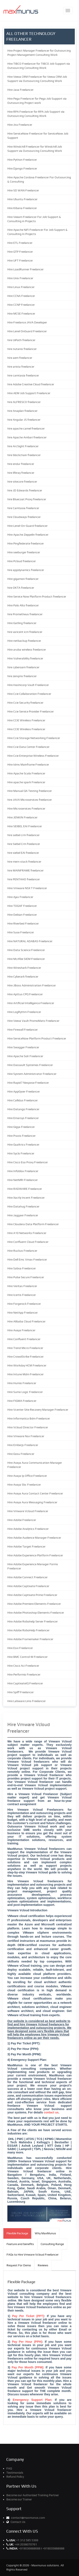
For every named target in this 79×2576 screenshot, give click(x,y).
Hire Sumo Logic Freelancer (25, 1392)
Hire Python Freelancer (22, 159)
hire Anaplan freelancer (22, 410)
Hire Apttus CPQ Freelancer (25, 994)
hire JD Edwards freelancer (24, 490)
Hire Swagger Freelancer (23, 1047)
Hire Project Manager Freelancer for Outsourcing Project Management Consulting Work (39, 52)
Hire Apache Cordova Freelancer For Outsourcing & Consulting (39, 179)
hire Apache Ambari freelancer (27, 437)
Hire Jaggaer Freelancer (22, 1215)
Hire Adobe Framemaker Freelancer (30, 1639)
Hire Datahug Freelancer (23, 1206)
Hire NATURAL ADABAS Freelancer (29, 941)
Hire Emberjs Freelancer (22, 1445)
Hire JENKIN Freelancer (22, 817)
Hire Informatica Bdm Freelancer (28, 1418)
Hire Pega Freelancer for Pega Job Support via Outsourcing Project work (37, 100)
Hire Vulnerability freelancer (25, 658)
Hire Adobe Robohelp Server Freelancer (32, 1621)
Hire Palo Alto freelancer (23, 605)
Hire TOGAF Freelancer (22, 905)
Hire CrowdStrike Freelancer (25, 1356)
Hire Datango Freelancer (23, 1109)
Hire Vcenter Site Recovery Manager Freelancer (37, 1409)
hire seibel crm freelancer (23, 835)
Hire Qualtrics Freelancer (23, 1144)
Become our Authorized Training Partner (32, 2495)
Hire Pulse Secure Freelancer (25, 1277)
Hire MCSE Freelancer (21, 313)
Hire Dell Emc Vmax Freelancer (27, 1259)
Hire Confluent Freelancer (23, 1339)
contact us (51, 2112)
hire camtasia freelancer (23, 375)
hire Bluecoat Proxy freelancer (26, 499)
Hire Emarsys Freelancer (23, 1118)
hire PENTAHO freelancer (23, 879)
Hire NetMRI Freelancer (22, 1180)
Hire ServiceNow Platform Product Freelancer (36, 1038)
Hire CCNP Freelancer (21, 304)
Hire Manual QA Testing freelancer (29, 790)
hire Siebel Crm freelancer (23, 844)
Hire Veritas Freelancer (22, 1286)
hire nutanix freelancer (22, 349)
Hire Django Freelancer (22, 168)
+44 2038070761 (26, 2544)
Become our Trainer (19, 2499)
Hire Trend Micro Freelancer (25, 1348)
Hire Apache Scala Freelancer (26, 773)
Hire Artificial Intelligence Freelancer (30, 1003)
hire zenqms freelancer (22, 676)
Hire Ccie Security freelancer (25, 702)
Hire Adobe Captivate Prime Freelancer (32, 1595)
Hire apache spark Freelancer (26, 782)
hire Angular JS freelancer (23, 419)
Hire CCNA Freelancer (21, 295)
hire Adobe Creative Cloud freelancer (30, 384)
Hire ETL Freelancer (19, 242)
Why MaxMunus (45, 2233)
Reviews (43, 2265)
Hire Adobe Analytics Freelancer (28, 1528)
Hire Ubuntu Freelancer (22, 199)
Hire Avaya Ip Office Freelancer (27, 1475)
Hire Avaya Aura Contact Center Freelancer (35, 1493)
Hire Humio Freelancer (21, 1383)
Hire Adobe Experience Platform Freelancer (35, 1555)
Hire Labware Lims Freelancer (26, 1701)
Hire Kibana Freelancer (22, 208)
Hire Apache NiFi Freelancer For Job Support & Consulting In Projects (37, 232)
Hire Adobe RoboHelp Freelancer (28, 1630)
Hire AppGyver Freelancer (23, 1091)
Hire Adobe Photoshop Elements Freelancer (35, 1612)
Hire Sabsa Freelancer (21, 1268)
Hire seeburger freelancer (23, 552)
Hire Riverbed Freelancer (23, 923)
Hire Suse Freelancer (20, 932)
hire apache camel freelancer (26, 428)
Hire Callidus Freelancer (22, 1100)
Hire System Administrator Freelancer (31, 1073)
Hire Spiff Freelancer (20, 1692)
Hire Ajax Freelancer (20, 897)
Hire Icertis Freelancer (21, 1295)
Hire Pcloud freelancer (21, 561)
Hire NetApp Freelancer (22, 1312)
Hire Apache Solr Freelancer (25, 1056)
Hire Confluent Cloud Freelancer (27, 1241)
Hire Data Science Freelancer (26, 950)
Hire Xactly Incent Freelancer (26, 1197)
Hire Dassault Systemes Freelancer (30, 1065)
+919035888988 (53, 2548)
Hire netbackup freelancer (24, 640)
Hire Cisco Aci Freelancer (23, 1665)
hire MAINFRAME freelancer (25, 870)
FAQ (9, 2468)
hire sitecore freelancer (22, 481)
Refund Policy (15, 2476)
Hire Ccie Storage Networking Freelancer (33, 738)
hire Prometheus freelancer (25, 614)
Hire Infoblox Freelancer (22, 1171)
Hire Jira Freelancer (19, 124)
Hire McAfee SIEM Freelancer (26, 958)
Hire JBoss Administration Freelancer (31, 985)
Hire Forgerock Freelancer (24, 1303)
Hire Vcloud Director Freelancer (27, 1427)
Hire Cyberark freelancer (22, 976)
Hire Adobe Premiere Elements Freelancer (34, 1603)
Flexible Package (17, 2233)
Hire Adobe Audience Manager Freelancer (34, 1537)
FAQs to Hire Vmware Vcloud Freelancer (33, 2254)
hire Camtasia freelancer (23, 508)
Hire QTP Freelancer (20, 251)
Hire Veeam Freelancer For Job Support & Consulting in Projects (34, 219)
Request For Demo (19, 2265)
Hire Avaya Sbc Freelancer (24, 1484)
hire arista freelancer (20, 366)
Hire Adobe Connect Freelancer (27, 1577)
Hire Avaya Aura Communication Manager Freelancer (34, 1465)
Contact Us (18, 2522)
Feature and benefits (20, 2244)
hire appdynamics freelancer (25, 570)
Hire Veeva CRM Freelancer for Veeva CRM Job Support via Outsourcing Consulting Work (37, 79)
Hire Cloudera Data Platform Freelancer (33, 1224)
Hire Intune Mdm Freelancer (25, 1374)
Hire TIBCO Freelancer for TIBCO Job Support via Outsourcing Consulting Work (38, 65)
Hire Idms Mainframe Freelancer (28, 764)
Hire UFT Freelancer (20, 260)
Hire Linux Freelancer (21, 287)
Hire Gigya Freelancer (21, 1127)
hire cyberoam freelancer (23, 667)
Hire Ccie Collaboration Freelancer (29, 693)
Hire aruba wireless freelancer (26, 649)
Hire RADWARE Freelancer (24, 1188)
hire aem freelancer (19, 357)
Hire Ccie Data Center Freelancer (28, 746)
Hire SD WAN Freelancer (23, 190)
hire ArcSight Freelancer (23, 446)
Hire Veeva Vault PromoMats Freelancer (33, 1020)
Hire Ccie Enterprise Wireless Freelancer (33, 755)
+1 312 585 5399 (27, 2540)
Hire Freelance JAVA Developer (27, 322)
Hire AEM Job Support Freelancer (28, 393)
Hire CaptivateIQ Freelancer (25, 1683)
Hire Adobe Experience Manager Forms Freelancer (32, 1566)
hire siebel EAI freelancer (23, 852)
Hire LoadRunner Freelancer (25, 269)
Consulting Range (52, 2244)
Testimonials (14, 2472)
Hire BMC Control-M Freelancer (27, 1656)
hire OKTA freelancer (20, 587)
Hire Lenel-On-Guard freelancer (27, 525)
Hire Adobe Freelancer (21, 1520)
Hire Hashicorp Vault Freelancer (28, 685)
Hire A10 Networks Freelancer (26, 1233)
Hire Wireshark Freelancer (24, 967)
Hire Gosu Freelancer (20, 1453)
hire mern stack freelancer (24, 861)
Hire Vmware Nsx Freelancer (25, 1436)
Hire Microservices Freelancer (26, 808)
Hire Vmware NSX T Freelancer (27, 888)
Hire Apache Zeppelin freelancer (27, 534)
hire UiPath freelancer (21, 340)
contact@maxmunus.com (28, 2517)
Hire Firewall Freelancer (22, 1029)
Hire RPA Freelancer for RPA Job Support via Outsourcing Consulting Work (35, 113)
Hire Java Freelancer (20, 89)
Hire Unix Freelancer (20, 278)
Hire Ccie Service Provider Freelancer (30, 711)
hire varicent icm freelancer (24, 632)
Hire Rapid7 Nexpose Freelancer (28, 1082)
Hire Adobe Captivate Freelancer (28, 1586)
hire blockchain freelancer (24, 455)
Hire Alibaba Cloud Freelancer (26, 1321)
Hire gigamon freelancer (23, 578)
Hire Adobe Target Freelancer (26, 1546)
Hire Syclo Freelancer (20, 1153)
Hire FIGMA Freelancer (21, 1400)
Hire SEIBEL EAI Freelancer (24, 826)
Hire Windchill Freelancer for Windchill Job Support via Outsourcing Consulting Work (34, 148)
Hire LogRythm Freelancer (24, 1012)
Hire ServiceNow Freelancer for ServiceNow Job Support (37, 135)
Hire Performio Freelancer (23, 1674)
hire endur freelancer (20, 464)
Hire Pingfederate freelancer (25, 543)
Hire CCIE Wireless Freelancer (26, 720)
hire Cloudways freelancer (24, 517)
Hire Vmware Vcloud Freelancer (27, 1511)
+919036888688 (30, 2548)
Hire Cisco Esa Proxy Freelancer (27, 1162)
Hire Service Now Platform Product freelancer (36, 596)
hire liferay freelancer (20, 472)
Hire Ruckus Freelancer (22, 1250)
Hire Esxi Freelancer (20, 1648)
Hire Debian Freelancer (22, 914)
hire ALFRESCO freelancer (24, 402)
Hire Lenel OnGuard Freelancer (27, 331)
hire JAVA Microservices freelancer (29, 799)
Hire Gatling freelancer (21, 623)
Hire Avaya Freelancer (21, 1330)
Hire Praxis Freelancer (21, 1135)
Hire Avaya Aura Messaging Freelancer (32, 1502)
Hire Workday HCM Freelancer (26, 1365)
